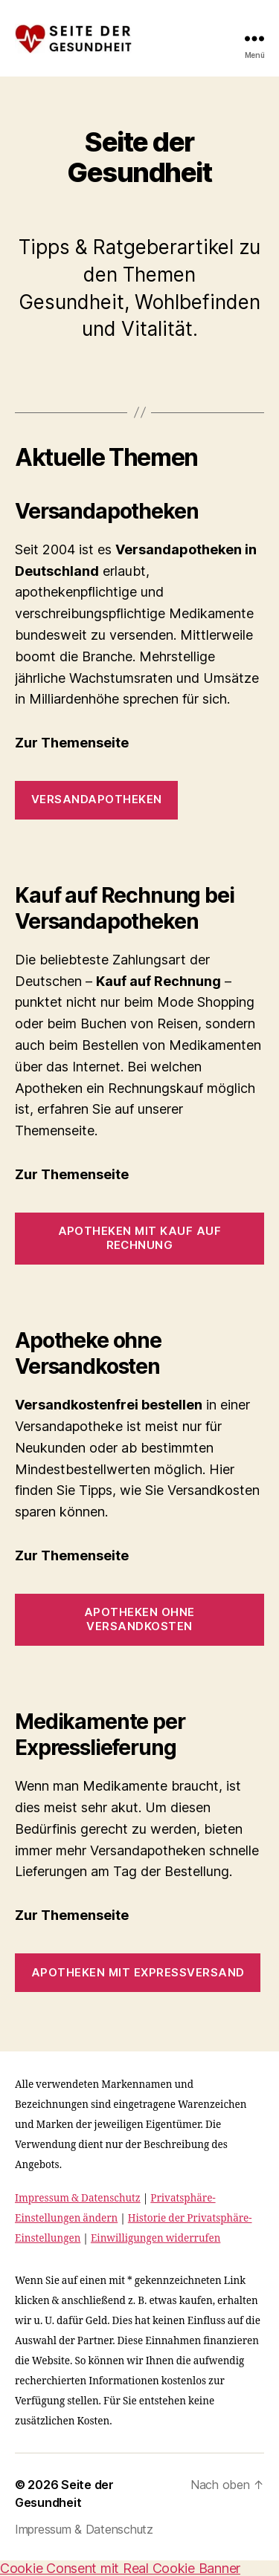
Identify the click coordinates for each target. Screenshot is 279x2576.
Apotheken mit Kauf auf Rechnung (140, 1238)
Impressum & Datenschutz (78, 2198)
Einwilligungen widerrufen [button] (156, 2238)
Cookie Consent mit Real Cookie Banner (120, 2568)
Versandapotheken (96, 799)
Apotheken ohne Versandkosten (139, 1619)
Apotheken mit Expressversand (138, 1972)
